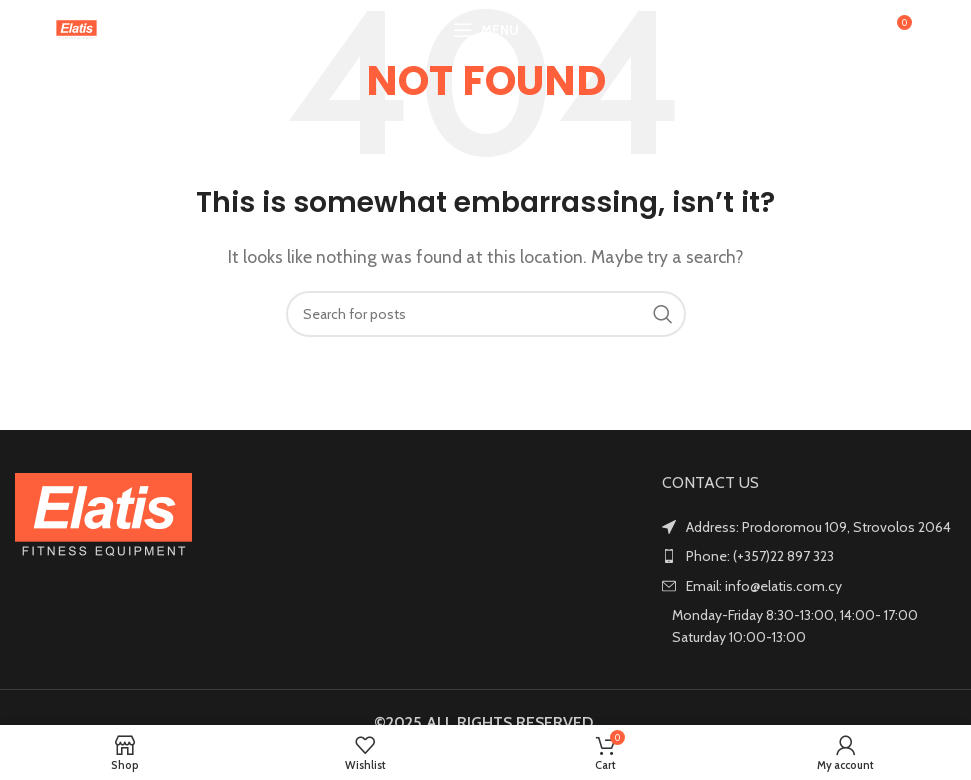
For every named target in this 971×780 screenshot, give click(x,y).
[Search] (853, 30)
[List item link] (809, 556)
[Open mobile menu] (486, 30)
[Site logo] (76, 28)
